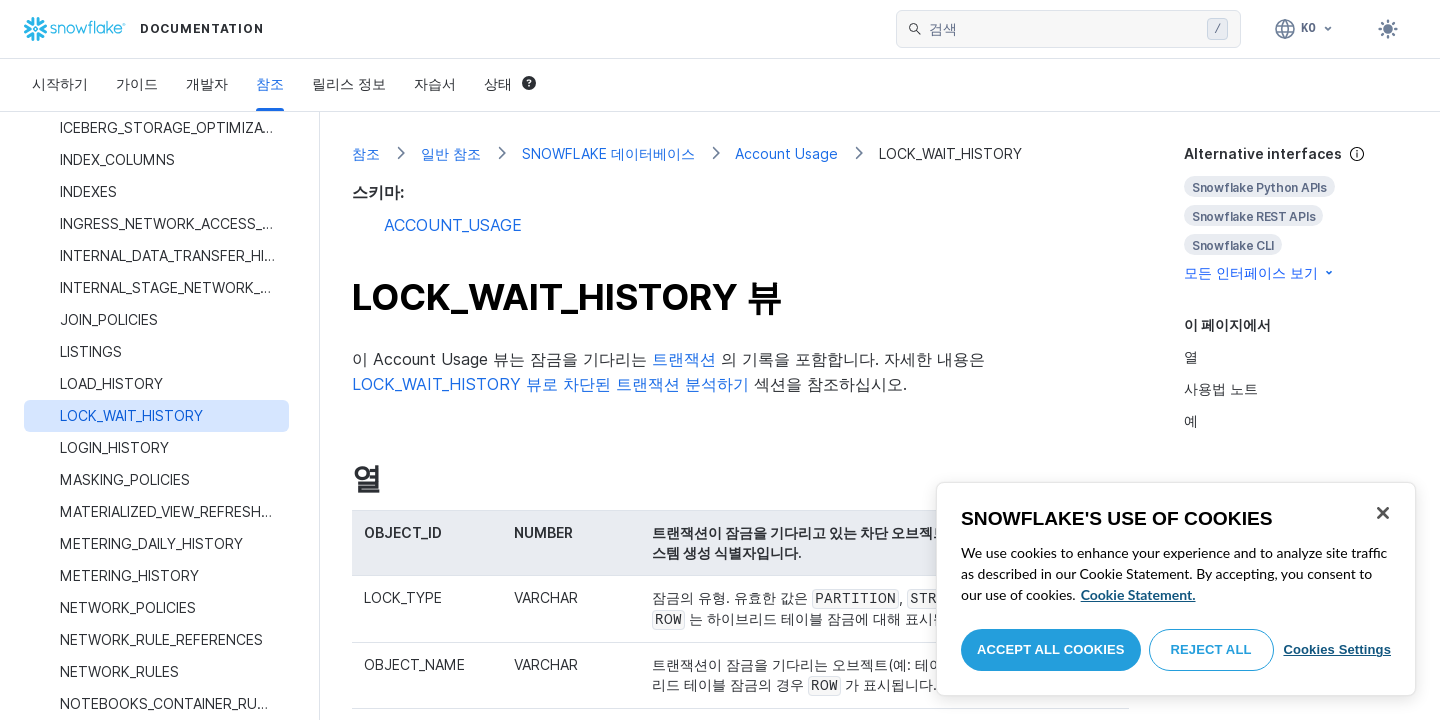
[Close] (1383, 513)
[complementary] (1296, 213)
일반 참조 (451, 153)
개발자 (207, 83)
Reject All (1211, 649)
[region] (1176, 589)
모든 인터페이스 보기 (1260, 272)
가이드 (137, 83)
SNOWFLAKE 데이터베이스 (608, 153)
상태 (510, 83)
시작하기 (60, 83)
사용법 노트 (1221, 388)
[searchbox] (1064, 29)
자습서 (435, 83)
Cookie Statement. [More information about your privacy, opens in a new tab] (1138, 594)
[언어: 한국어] (1304, 29)
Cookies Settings (1337, 649)
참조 (270, 83)
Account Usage (786, 153)
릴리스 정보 (349, 83)
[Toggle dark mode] (1388, 29)
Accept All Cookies (1051, 649)
